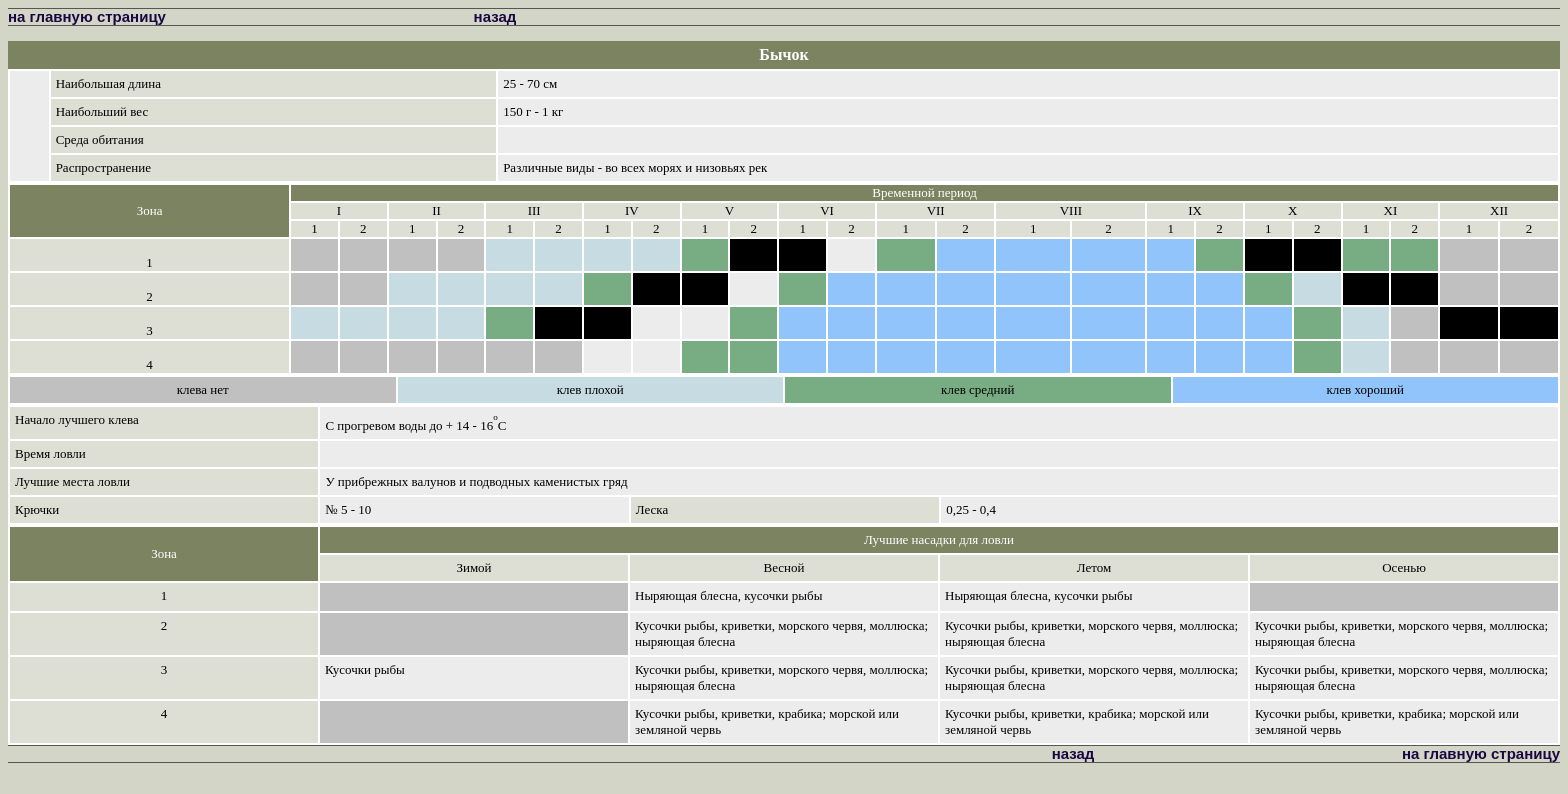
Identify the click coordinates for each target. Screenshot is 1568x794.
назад (495, 16)
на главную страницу (87, 16)
